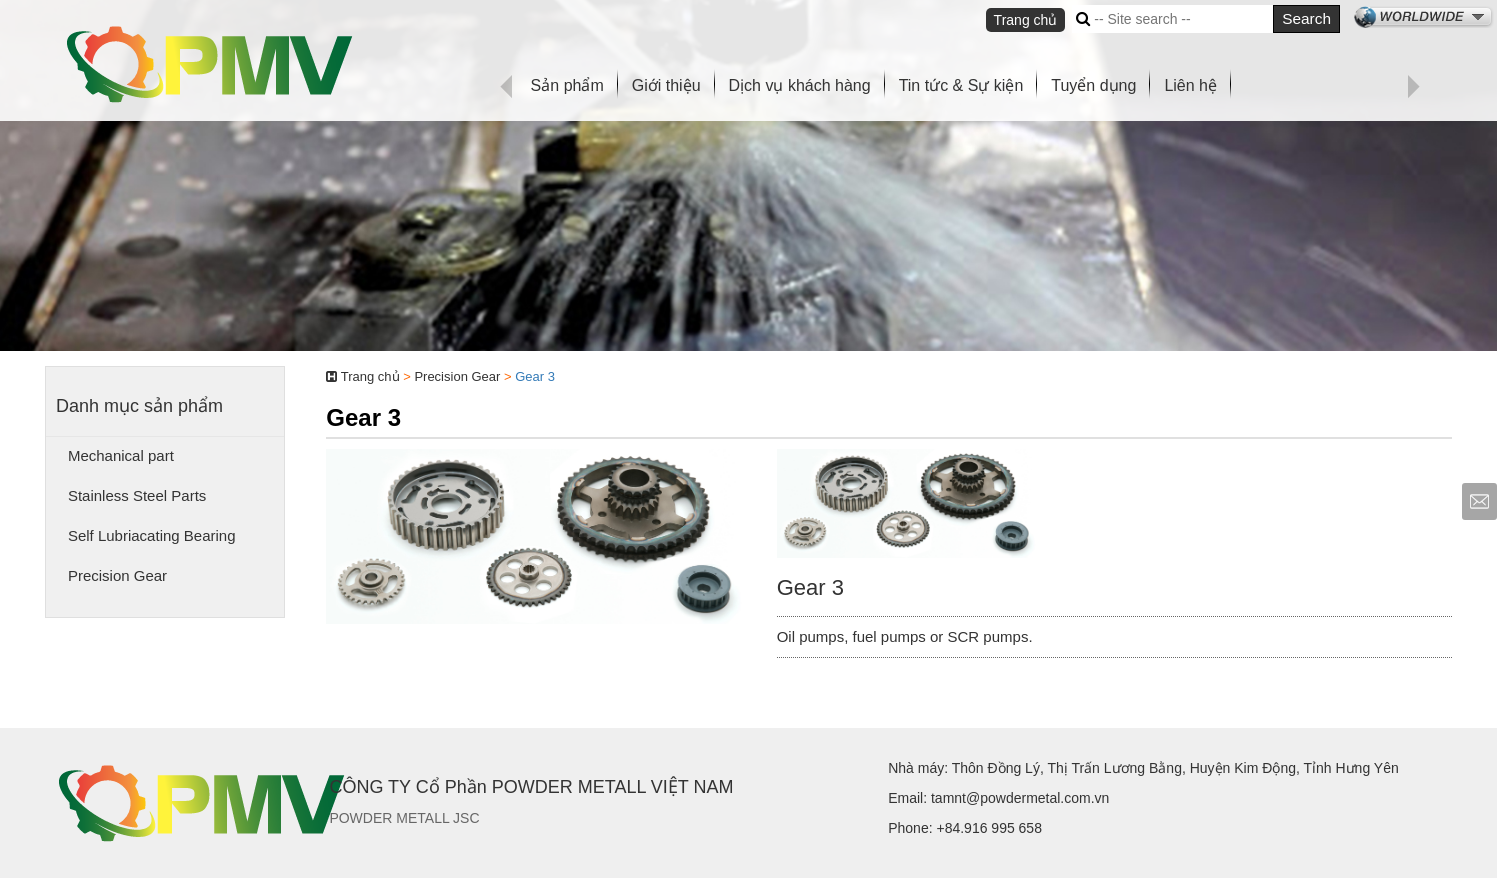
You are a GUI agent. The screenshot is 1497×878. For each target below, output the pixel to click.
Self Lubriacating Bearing (152, 535)
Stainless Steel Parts (137, 495)
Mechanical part (121, 455)
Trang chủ (1026, 20)
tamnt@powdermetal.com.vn (1020, 798)
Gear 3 (535, 376)
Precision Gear (117, 575)
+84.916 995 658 (989, 828)
